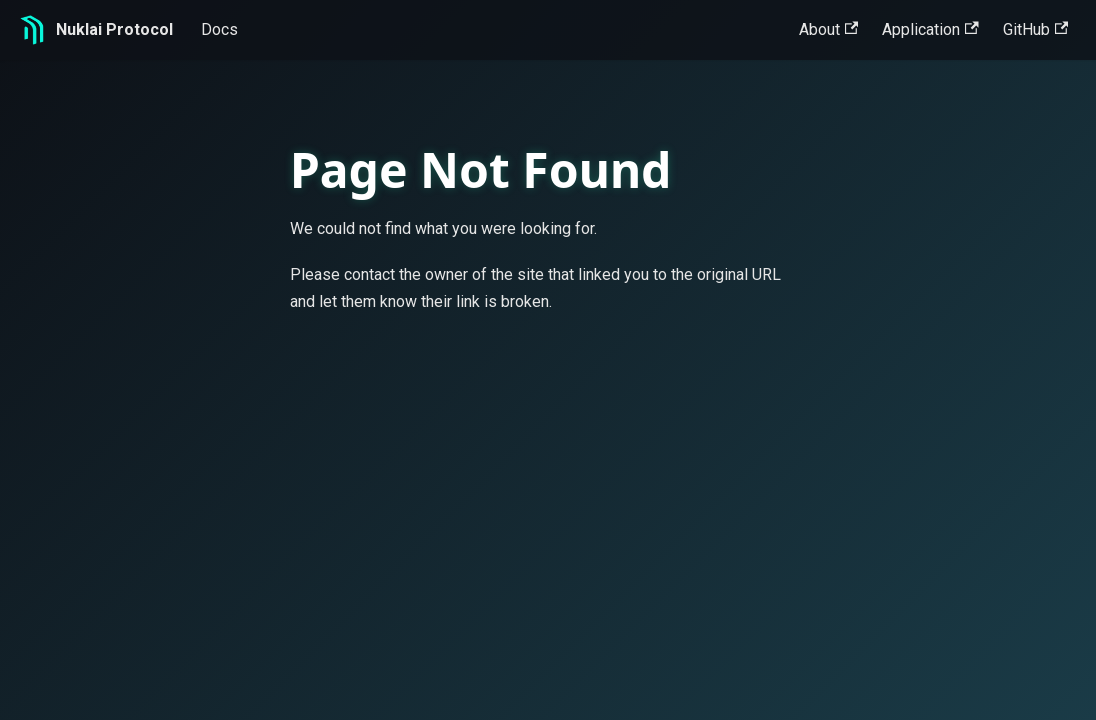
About (828, 29)
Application (930, 29)
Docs (219, 29)
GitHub (1035, 29)
